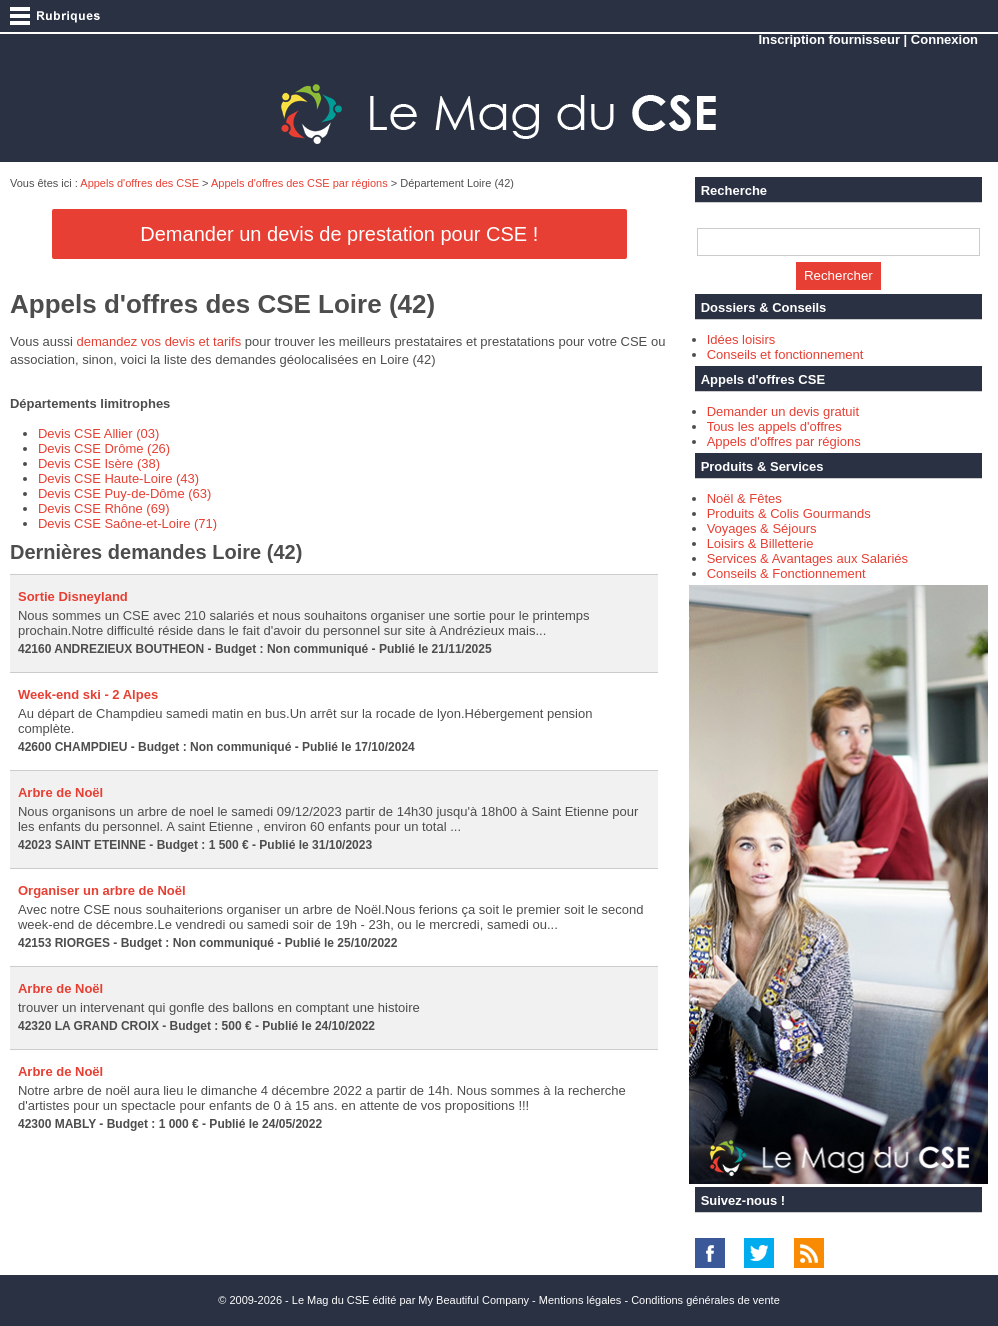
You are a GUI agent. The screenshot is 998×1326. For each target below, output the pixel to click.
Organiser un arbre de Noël (102, 890)
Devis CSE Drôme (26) (104, 448)
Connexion (944, 39)
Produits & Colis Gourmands (789, 513)
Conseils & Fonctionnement (786, 573)
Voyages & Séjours (762, 528)
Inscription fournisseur (829, 39)
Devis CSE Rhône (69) (104, 508)
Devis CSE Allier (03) (98, 433)
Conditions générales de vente (705, 1300)
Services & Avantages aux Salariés (807, 558)
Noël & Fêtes (744, 498)
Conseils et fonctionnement (785, 354)
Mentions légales (580, 1300)
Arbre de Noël (60, 792)
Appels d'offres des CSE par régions (299, 183)
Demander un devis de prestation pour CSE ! (339, 234)
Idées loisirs (741, 339)
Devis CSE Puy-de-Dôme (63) (124, 493)
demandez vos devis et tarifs (158, 341)
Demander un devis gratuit (783, 411)
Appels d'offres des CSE (139, 183)
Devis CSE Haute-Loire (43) (118, 478)
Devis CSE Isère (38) (99, 463)
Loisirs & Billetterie (760, 543)
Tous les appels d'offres (774, 426)
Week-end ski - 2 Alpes (88, 694)
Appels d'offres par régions (784, 441)
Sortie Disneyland (73, 596)
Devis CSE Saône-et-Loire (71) (127, 523)
